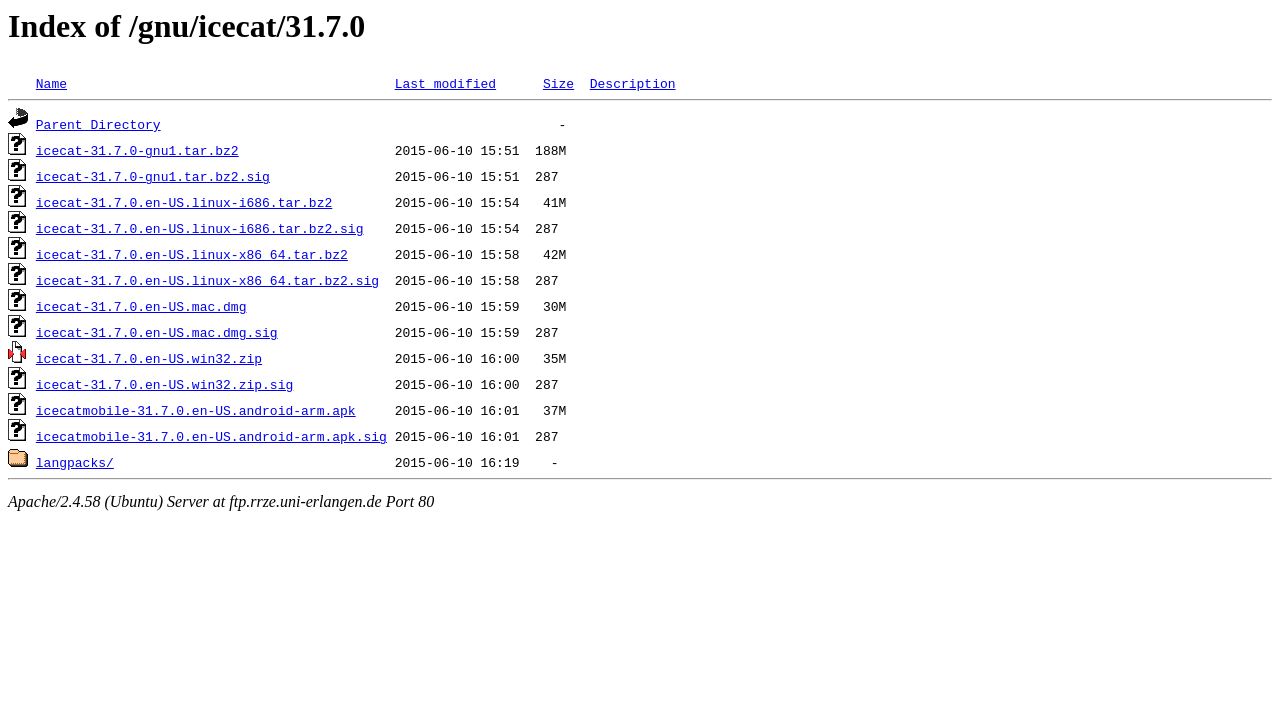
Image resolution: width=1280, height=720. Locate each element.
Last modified (445, 83)
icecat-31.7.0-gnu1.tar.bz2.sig (153, 176)
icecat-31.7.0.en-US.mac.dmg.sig (157, 332)
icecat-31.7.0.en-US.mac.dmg (141, 306)
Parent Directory (98, 124)
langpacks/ (75, 462)
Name (51, 83)
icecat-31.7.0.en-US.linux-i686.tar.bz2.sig (200, 228)
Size (558, 83)
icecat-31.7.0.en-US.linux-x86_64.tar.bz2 (192, 254)
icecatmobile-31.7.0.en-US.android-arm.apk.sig (211, 436)
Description (633, 83)
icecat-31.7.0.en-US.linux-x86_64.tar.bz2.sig (207, 280)
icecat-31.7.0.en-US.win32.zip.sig (164, 384)
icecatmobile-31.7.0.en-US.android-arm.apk (196, 410)
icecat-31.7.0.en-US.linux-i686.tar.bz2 (184, 202)
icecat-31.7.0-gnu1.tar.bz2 (137, 150)
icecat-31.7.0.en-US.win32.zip (149, 358)
